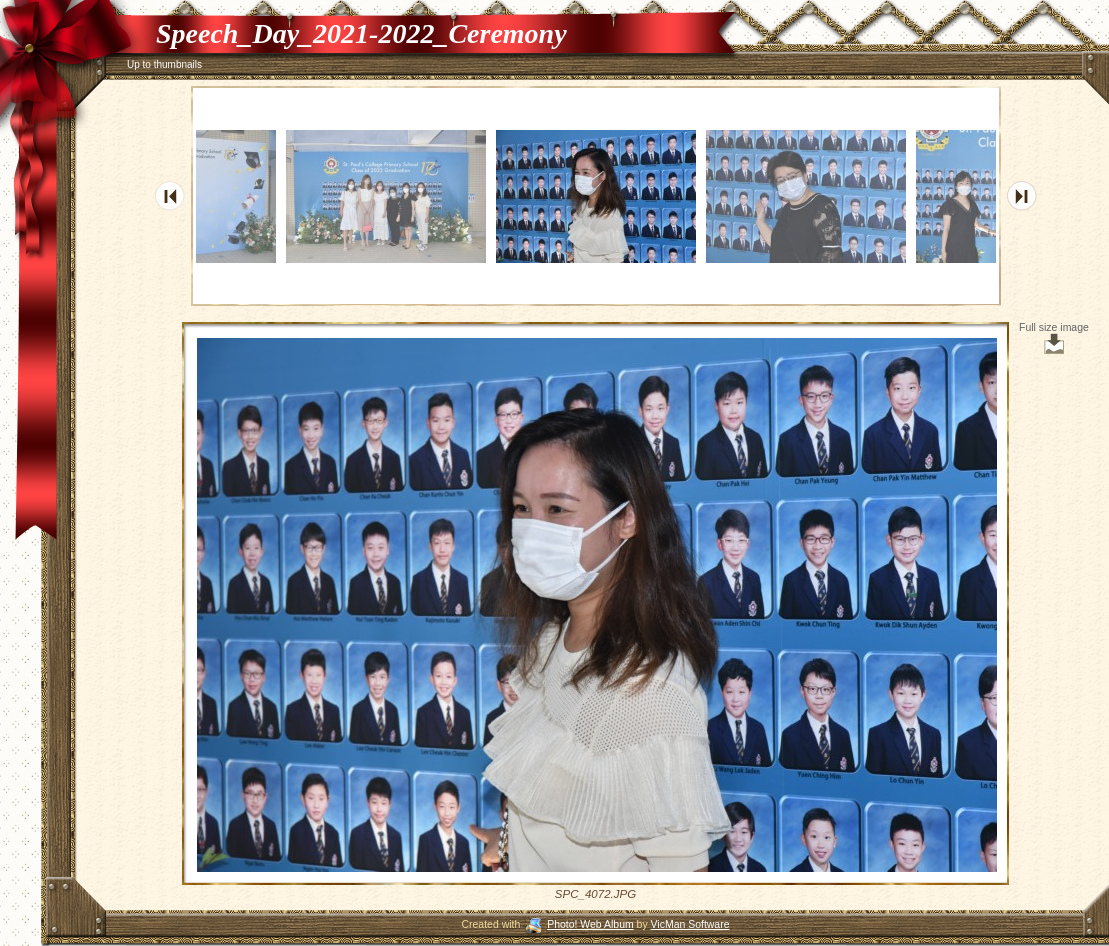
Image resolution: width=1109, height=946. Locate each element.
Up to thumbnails (164, 64)
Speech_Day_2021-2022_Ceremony (361, 33)
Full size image (1054, 338)
